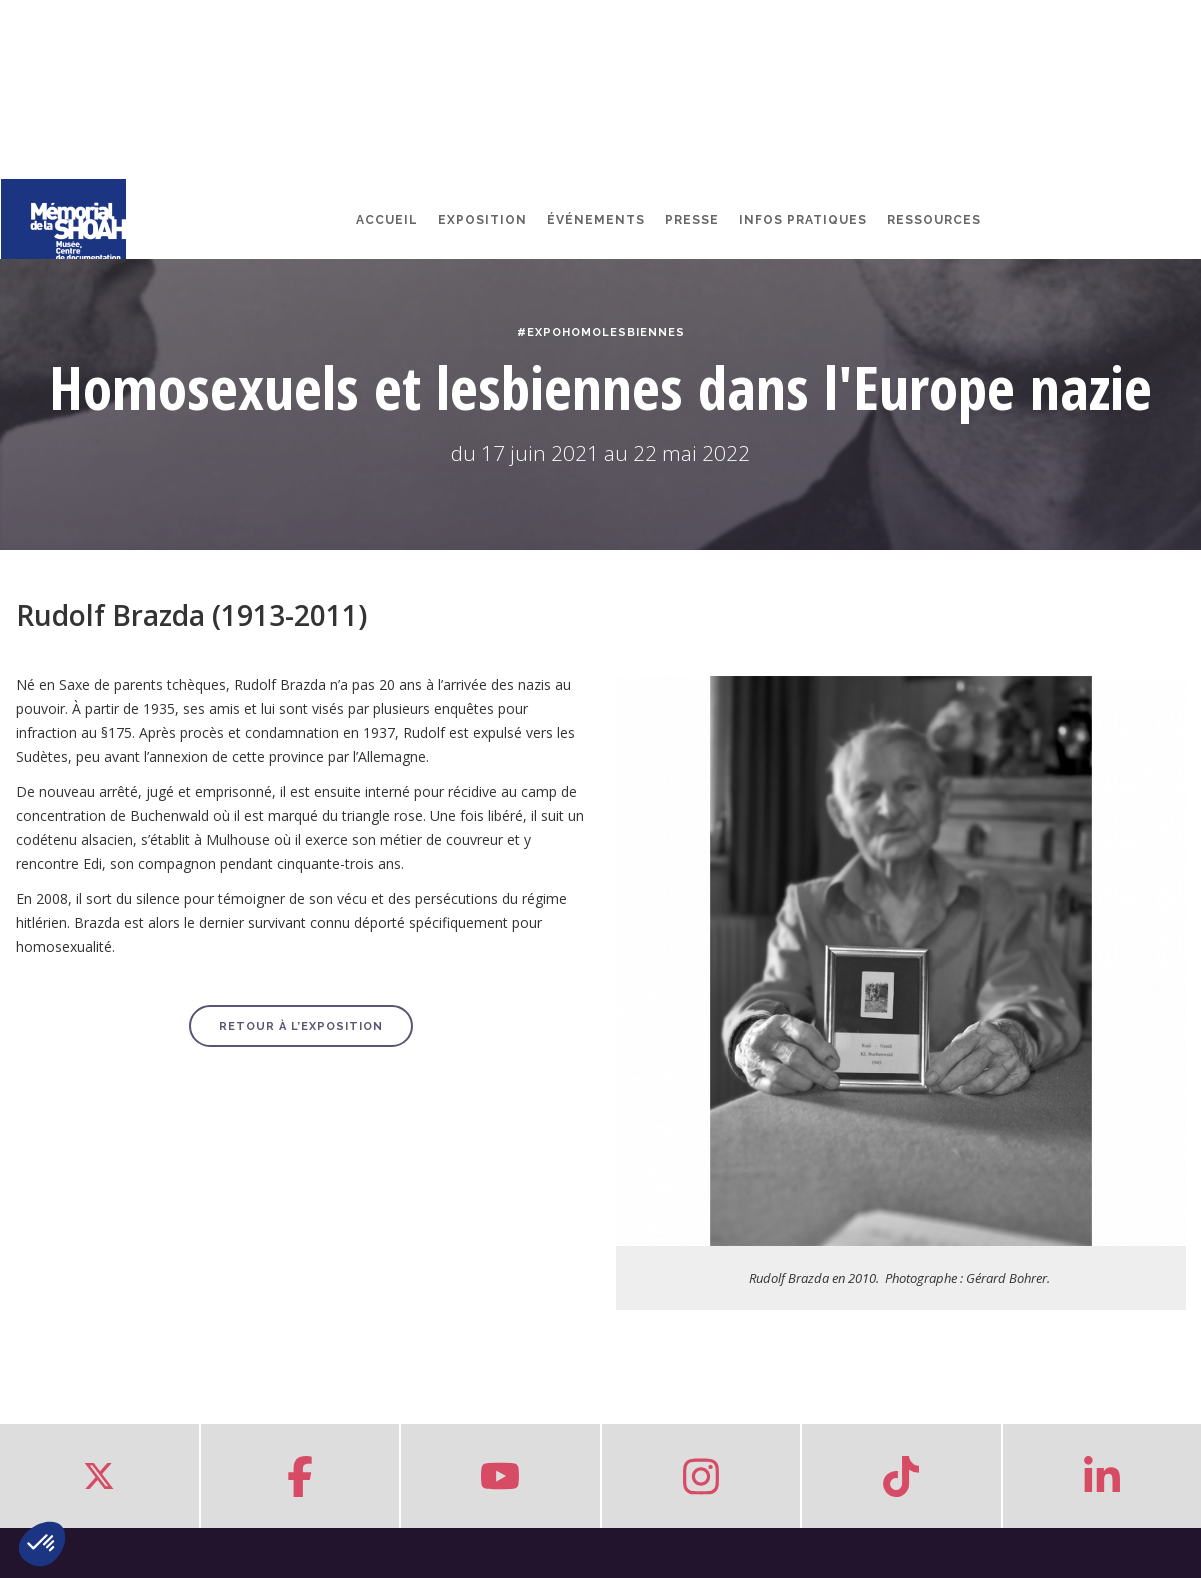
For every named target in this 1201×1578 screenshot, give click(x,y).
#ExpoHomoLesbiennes (601, 332)
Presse (692, 220)
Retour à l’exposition (301, 1026)
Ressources (934, 220)
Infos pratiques (803, 220)
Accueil (387, 220)
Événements (596, 220)
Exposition (482, 220)
